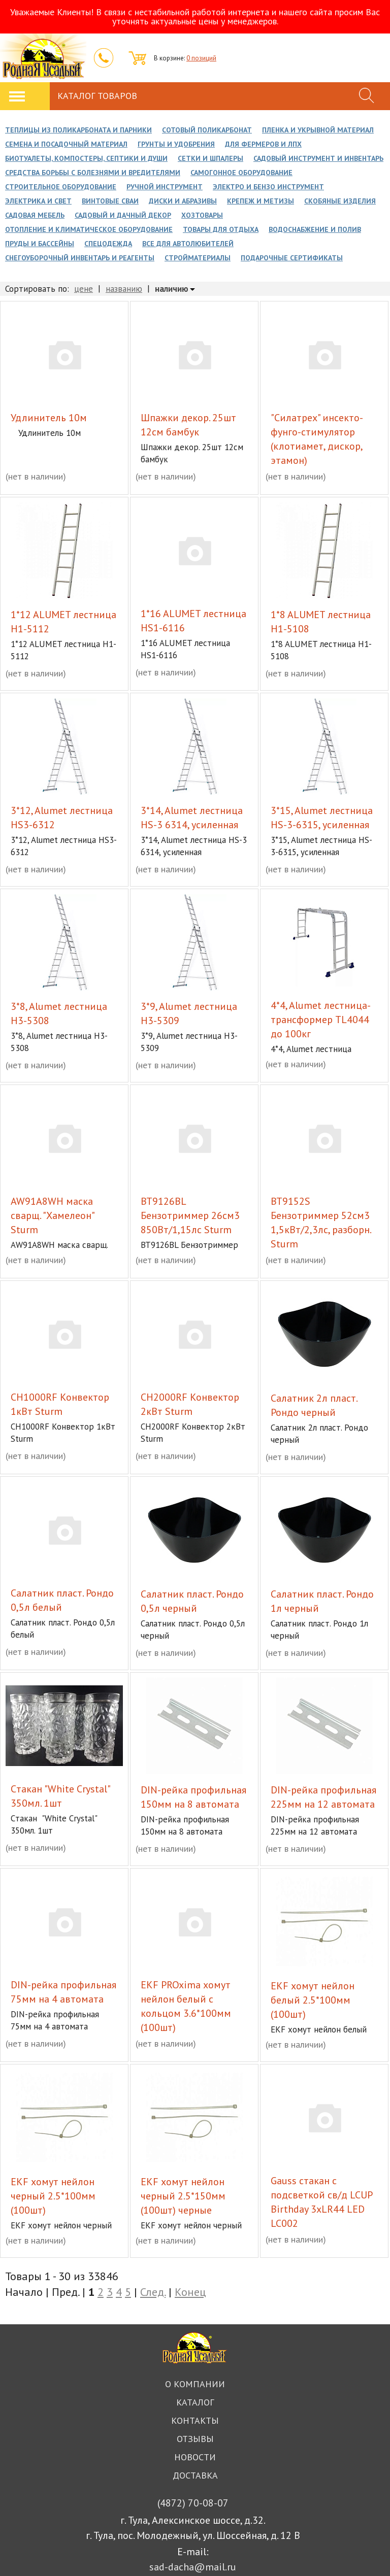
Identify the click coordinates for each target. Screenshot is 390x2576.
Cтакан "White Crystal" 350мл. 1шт (60, 1796)
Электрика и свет (38, 201)
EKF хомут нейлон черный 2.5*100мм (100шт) (53, 2196)
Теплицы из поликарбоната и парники (78, 129)
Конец (190, 2292)
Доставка (195, 2475)
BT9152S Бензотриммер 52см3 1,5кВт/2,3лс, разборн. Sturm (321, 1222)
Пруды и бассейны (39, 243)
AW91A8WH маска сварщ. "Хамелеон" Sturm (52, 1215)
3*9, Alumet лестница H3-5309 (189, 1013)
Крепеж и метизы (260, 201)
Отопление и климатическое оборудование (89, 229)
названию (124, 289)
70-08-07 (193, 2503)
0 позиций (201, 58)
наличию (171, 289)
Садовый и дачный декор (123, 215)
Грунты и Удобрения (176, 144)
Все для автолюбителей (188, 243)
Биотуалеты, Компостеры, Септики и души (86, 158)
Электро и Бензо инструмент (268, 186)
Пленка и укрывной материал (318, 129)
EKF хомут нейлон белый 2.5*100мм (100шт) (312, 2000)
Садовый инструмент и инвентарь (318, 158)
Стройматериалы (198, 257)
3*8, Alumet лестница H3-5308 (59, 1013)
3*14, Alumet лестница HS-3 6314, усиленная (192, 817)
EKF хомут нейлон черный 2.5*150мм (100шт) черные (183, 2196)
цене (83, 289)
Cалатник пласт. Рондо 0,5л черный (192, 1601)
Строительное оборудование (60, 186)
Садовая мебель (34, 215)
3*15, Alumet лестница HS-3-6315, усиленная (322, 817)
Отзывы (195, 2439)
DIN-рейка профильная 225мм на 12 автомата (323, 1797)
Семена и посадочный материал (66, 144)
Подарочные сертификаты (292, 257)
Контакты (195, 2420)
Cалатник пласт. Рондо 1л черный (322, 1601)
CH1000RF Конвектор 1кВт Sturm (60, 1404)
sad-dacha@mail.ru (192, 2566)
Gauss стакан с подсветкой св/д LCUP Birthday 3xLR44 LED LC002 (321, 2202)
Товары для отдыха (220, 229)
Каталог (195, 2402)
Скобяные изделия (340, 201)
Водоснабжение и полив (315, 229)
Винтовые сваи (110, 201)
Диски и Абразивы (183, 201)
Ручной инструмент (164, 186)
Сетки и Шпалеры (210, 158)
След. (153, 2292)
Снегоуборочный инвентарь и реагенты (79, 257)
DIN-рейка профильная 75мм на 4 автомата (63, 1992)
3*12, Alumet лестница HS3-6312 (62, 817)
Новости (195, 2457)
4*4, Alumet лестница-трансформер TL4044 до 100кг (321, 1019)
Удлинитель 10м (49, 417)
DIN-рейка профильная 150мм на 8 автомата (193, 1797)
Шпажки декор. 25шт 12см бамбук (188, 424)
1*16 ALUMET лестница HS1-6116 (193, 620)
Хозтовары (202, 215)
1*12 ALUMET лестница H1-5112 (63, 621)
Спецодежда (108, 243)
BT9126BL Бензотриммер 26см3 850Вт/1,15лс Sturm (190, 1215)
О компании (195, 2384)
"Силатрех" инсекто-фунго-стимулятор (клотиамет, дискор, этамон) (317, 439)
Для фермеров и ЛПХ (263, 144)
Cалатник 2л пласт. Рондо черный (314, 1405)
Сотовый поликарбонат (207, 129)
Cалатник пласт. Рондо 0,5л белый (62, 1600)
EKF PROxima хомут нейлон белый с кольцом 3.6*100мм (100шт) (186, 2006)
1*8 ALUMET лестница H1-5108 (321, 621)
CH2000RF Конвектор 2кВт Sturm (190, 1404)
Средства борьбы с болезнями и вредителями (92, 172)
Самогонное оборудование (241, 172)
